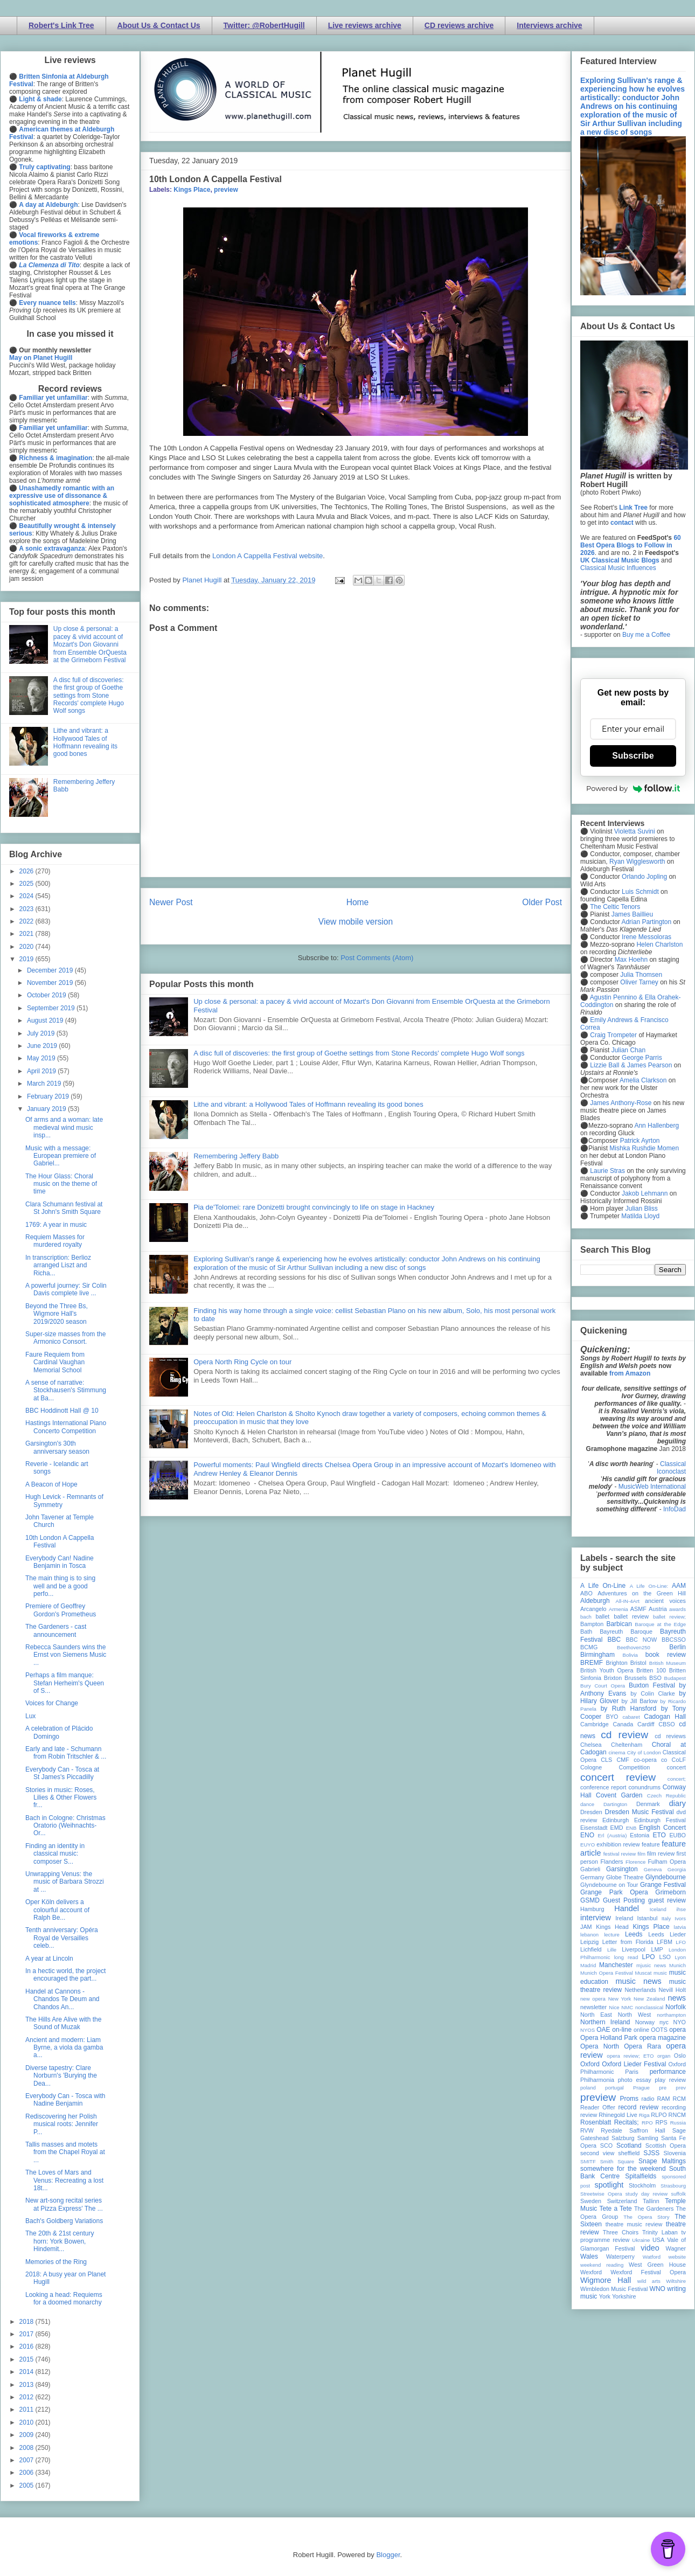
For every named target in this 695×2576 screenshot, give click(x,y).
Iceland (658, 1909)
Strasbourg (673, 2186)
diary (677, 1803)
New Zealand (649, 1999)
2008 (27, 2448)
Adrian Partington (646, 922)
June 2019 (43, 1046)
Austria (658, 1609)
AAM (679, 1585)
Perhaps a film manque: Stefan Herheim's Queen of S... (64, 1683)
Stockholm (642, 2185)
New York (619, 1999)
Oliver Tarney (639, 982)
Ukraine (641, 2240)
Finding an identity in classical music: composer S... (55, 1853)
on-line (621, 2029)
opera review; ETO (630, 2056)
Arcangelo (593, 1609)
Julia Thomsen (641, 974)
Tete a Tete (616, 2208)
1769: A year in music (56, 1224)
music (660, 1973)
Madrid (588, 1965)
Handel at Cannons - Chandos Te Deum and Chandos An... (62, 1999)
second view (597, 2153)
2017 (27, 2334)
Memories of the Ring (56, 2262)
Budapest (675, 1678)
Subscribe (633, 755)
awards (677, 1609)
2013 (27, 2384)
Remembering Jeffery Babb (236, 1156)
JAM (586, 1927)
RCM (679, 2098)
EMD (616, 1827)
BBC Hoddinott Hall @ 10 (62, 1410)
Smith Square (617, 2161)
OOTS (659, 2029)
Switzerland (622, 2201)
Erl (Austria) (612, 1835)
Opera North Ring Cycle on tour (242, 1362)
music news (638, 1981)
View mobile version (355, 921)
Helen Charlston (659, 944)
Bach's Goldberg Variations (64, 2221)
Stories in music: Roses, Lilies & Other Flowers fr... (60, 1797)
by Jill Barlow (640, 1701)
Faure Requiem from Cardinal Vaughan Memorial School (55, 1362)
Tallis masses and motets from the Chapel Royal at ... (65, 2152)
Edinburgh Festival (660, 1820)
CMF (623, 1759)
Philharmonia (597, 2080)
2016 (27, 2346)
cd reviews (670, 1736)
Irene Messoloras (646, 937)
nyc (664, 2022)
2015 (27, 2359)
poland (588, 2088)
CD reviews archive (459, 25)
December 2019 (51, 970)
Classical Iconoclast (671, 1467)
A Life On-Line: (649, 1586)
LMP (657, 1949)
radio (647, 2098)
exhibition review (618, 1844)
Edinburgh (615, 1820)
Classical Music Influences (618, 568)
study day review (647, 2194)
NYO (679, 2022)
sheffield (629, 2153)
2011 (27, 2409)
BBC (614, 1639)
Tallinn (651, 2201)
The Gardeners (654, 2208)
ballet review (631, 1616)
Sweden (590, 2201)
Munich (677, 1965)
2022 (27, 921)
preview (226, 189)
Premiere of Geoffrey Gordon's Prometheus (60, 1609)
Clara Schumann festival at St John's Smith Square (63, 1208)
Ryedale (611, 2130)
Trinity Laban (660, 2232)
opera (677, 2029)
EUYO (587, 1845)
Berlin (677, 1647)
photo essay (634, 2080)
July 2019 (42, 1033)
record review (638, 2107)
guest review (667, 1900)
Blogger (388, 2555)
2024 (27, 896)
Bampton (591, 1624)
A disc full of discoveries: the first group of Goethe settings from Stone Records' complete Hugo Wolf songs (358, 1053)
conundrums (644, 1787)
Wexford (591, 2272)
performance (668, 2071)
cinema (617, 1752)
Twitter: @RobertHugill (264, 25)
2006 (27, 2472)
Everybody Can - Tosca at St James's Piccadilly (62, 1773)
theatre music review (634, 2224)
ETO (658, 1835)
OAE (603, 2029)
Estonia (639, 1835)
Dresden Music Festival (639, 1812)
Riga (644, 2115)
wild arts (649, 2281)
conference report (603, 1787)
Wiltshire (676, 2281)
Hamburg (592, 1909)
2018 (27, 2321)
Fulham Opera (667, 1861)
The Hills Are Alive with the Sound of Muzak (63, 2023)
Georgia (677, 1869)
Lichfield (591, 1949)
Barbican (618, 1624)
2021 (27, 934)
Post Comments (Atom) (376, 958)
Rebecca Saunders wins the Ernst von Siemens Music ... (65, 1655)
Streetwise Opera (601, 2194)
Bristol (638, 1663)
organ (664, 2056)
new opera (593, 1999)
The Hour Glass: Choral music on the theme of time (61, 1184)
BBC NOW (641, 1639)
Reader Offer (597, 2107)
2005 (27, 2485)
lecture (612, 1935)
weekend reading (601, 2265)
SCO (606, 2145)
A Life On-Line (603, 1585)
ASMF (638, 1609)
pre (662, 2088)
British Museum (667, 1663)
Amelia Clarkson (643, 1080)
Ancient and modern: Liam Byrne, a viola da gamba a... (64, 2047)
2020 (27, 946)
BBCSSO (674, 1639)
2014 (27, 2372)
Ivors (680, 1918)
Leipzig (589, 1942)
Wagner (676, 2248)
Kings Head (612, 1927)
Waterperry (620, 2256)
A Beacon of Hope (51, 1484)
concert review (618, 1777)
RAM (663, 2098)
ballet (602, 1616)
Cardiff (646, 1724)
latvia (680, 1927)
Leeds (634, 1934)
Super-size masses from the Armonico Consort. (65, 1337)
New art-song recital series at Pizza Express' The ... (64, 2204)
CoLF (679, 1759)
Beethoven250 (633, 1647)
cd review (624, 1734)
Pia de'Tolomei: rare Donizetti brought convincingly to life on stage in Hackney (313, 1207)
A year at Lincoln (49, 1958)
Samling (647, 2138)
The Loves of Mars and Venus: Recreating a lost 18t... (64, 2180)
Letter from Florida (628, 1942)
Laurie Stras (606, 1171)
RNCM (677, 2115)
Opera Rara (642, 2046)
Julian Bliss (642, 1208)
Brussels (635, 1678)
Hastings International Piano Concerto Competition (65, 1426)
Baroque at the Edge (660, 1624)
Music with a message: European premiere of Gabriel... (60, 1156)
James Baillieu (632, 914)
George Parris (642, 1057)
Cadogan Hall (665, 1716)
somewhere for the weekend (623, 2168)
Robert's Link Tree (61, 25)
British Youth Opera (606, 1670)
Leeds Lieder (667, 1934)
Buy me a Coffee (646, 634)
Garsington (622, 1869)
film (641, 1854)
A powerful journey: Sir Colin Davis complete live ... (66, 1289)
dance (587, 1804)
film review (661, 1853)
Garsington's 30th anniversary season (57, 1447)
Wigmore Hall (605, 2280)
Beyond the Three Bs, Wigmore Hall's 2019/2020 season (56, 1313)
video (650, 2248)
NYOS (587, 2030)
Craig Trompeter (613, 1035)
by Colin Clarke (652, 1693)
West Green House (657, 2264)
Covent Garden (619, 1795)
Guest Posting (624, 1900)
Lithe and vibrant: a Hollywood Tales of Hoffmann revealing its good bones (308, 1104)
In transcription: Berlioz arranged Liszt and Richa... (58, 1265)
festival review (619, 1854)
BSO (655, 1678)
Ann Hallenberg (656, 1125)
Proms (629, 2098)
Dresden (591, 1812)
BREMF (591, 1663)
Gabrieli (590, 1869)
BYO (612, 1716)
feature (651, 1844)
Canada (623, 1724)
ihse (681, 1909)
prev (681, 2088)
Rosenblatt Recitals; (609, 2122)
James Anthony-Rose (620, 1103)
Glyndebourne (665, 1877)
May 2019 (42, 1058)
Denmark (648, 1804)
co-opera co (650, 1759)
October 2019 (47, 995)
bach (586, 1617)
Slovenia (675, 2153)
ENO (587, 1835)
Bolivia (630, 1655)
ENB (631, 1828)
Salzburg (623, 2138)
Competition (634, 1767)
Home (357, 902)
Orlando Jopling (644, 876)
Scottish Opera (665, 2145)
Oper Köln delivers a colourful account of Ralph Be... (57, 1909)
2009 (27, 2435)
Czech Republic (666, 1796)
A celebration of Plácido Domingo (59, 1732)
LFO (681, 1942)
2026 (27, 871)
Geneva (653, 1869)
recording (674, 2107)
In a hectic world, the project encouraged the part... (65, 1974)
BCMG (588, 1647)
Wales (589, 2256)
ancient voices (665, 1601)
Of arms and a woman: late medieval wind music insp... (64, 1127)
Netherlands (640, 1990)
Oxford (590, 2064)
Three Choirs (620, 2232)
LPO (648, 1957)
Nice (614, 2007)
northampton (671, 2015)
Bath (586, 1631)
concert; (677, 1779)
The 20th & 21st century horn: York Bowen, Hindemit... (59, 2241)
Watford (652, 2257)
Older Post (542, 902)
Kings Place (191, 189)
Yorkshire (624, 2296)
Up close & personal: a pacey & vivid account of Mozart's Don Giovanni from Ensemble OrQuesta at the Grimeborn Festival (90, 644)
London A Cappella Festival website (267, 556)
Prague (641, 2088)
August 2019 (46, 1020)
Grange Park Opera (614, 1892)
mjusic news (651, 1965)
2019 (27, 959)
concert (676, 1767)
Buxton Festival (652, 1685)
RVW (587, 2130)
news (677, 1998)
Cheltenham (626, 1744)
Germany (592, 1877)
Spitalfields (640, 2176)
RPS (661, 2122)
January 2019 (47, 1109)
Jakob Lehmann (645, 1193)
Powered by (633, 788)
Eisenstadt (593, 1827)
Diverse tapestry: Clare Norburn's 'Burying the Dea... (61, 2075)
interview (595, 1917)
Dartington (615, 1804)
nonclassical (649, 2007)
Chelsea (591, 1744)
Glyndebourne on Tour (609, 1884)
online (641, 2029)
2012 (27, 2397)
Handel (626, 1908)
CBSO (666, 1724)
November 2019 (51, 983)
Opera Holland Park (608, 2038)
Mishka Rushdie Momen (644, 1148)
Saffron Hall (647, 2130)
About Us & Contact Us (158, 25)
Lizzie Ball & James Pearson (631, 1065)
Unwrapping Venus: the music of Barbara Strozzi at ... (64, 1881)
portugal (614, 2088)
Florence (635, 1862)
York (604, 2296)
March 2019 (45, 1083)
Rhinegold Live (618, 2115)
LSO (665, 1957)
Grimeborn (670, 1892)
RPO (647, 2123)
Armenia (618, 1609)
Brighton (616, 1663)
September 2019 (52, 1008)
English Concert (662, 1827)
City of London (644, 1752)
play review (670, 2080)
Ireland (624, 1918)
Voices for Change (51, 1703)
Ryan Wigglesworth (637, 861)
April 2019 (42, 1071)
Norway (645, 2022)
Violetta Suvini (634, 831)
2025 (27, 883)
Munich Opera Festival (606, 1973)
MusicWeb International (652, 1486)
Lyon (680, 1957)
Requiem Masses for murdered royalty (55, 1240)
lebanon (589, 1935)
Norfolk (675, 2007)
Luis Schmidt (640, 891)
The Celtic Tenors (615, 907)
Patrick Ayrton (640, 1140)
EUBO (677, 1835)
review (588, 2115)
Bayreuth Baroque (626, 1631)
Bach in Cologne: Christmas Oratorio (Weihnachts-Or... (65, 1825)
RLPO (658, 2115)
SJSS (651, 2153)
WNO (657, 2289)
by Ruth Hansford (629, 1708)
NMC (627, 2007)
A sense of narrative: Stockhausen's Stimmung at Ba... (65, 1390)
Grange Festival (663, 1884)
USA (658, 2240)
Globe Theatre (624, 1877)
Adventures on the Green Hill (641, 1593)
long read (626, 1957)
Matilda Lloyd (640, 1216)
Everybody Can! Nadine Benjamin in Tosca (59, 1562)
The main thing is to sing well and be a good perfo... (60, 1586)
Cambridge (594, 1724)
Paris (631, 2071)
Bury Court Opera (602, 1686)
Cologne (591, 1767)
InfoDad (674, 1509)
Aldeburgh (595, 1601)
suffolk (678, 2194)
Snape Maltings (662, 2161)
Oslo (680, 2055)
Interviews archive (549, 25)
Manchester (616, 1965)
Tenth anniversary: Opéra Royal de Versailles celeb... (61, 1937)
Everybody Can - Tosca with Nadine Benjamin (65, 2099)
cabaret (631, 1717)
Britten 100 (651, 1670)
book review (665, 1654)
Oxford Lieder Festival (634, 2064)
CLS (606, 1759)
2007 (27, 2460)
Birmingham (597, 1654)
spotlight (609, 2185)
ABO (586, 1593)
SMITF (588, 2161)
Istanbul (647, 1918)
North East (596, 2014)
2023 (27, 909)
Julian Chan (628, 1050)
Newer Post (171, 902)
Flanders (612, 1861)
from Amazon (629, 1373)
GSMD (590, 1900)
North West (634, 2014)
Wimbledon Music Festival (614, 2289)
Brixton (613, 1678)
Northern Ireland (605, 2022)
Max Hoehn (631, 959)
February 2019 (49, 1096)
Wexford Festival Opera (648, 2272)
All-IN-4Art (628, 1601)
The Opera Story (646, 2217)
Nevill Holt (672, 1990)
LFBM (664, 1942)
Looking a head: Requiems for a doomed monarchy (63, 2298)
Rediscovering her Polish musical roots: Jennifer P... (61, 2124)
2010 (27, 2422)
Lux (30, 1716)
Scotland (629, 2145)
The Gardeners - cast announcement (55, 1630)
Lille (611, 1950)
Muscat (643, 1973)
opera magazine (663, 2038)
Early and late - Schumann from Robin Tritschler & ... (65, 1752)
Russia (678, 2123)
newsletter (593, 2007)
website (677, 2257)
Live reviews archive (364, 25)
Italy (666, 1918)
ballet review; (669, 1617)
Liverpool (633, 1949)
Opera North (599, 2046)
